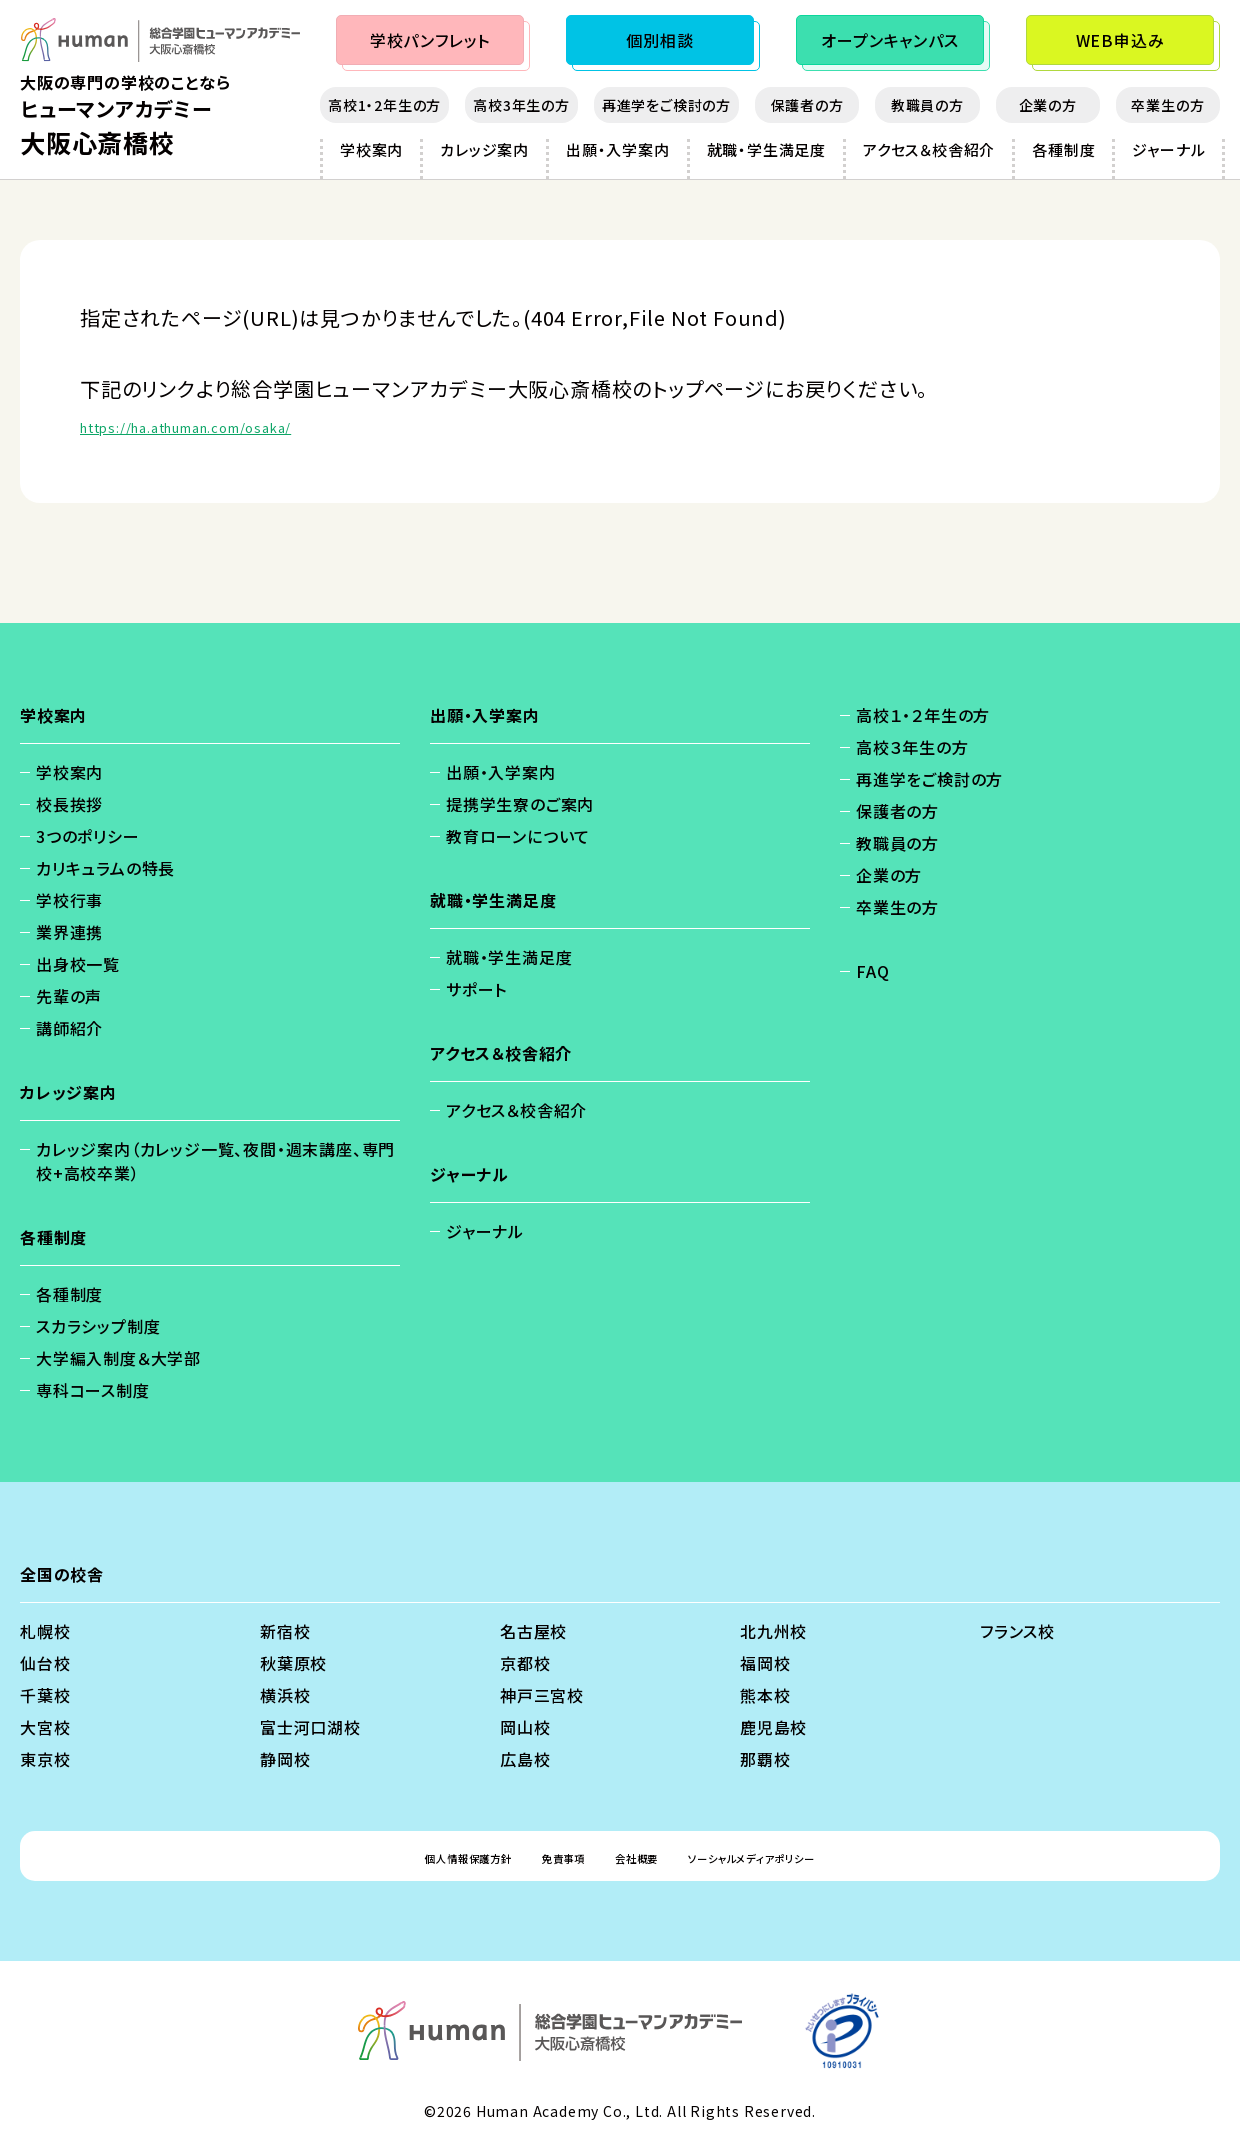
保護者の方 (807, 105)
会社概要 (638, 1856)
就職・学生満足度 (766, 149)
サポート (476, 989)
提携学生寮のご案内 (520, 804)
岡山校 (525, 1727)
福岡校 (765, 1663)
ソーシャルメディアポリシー (799, 1856)
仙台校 (45, 1663)
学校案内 (371, 149)
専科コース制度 (93, 1390)
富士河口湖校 (310, 1727)
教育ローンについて (518, 836)
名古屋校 (533, 1631)
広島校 (525, 1759)
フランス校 (1017, 1631)
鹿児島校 (773, 1727)
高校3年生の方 (521, 105)
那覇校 (765, 1759)
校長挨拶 (69, 804)
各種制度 (1063, 149)
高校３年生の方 (912, 747)
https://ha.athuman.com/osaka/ (241, 424)
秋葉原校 (293, 1663)
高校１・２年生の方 (923, 715)
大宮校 (45, 1727)
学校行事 (69, 900)
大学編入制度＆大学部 (118, 1358)
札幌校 (45, 1631)
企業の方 (1048, 105)
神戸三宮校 (542, 1695)
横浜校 (285, 1695)
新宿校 (285, 1631)
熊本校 (765, 1695)
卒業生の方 (1167, 105)
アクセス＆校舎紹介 (929, 149)
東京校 (45, 1759)
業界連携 (69, 932)
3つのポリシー (88, 836)
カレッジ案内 (484, 149)
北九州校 (773, 1631)
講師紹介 (69, 1028)
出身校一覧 (78, 964)
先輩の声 (69, 996)
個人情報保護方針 (410, 1856)
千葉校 (45, 1695)
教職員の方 (927, 105)
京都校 (525, 1663)
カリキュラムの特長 (105, 868)
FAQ (872, 971)
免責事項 (540, 1856)
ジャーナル (1168, 149)
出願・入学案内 (618, 149)
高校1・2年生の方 (384, 105)
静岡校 (285, 1759)
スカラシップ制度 (98, 1326)
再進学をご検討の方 (666, 105)
